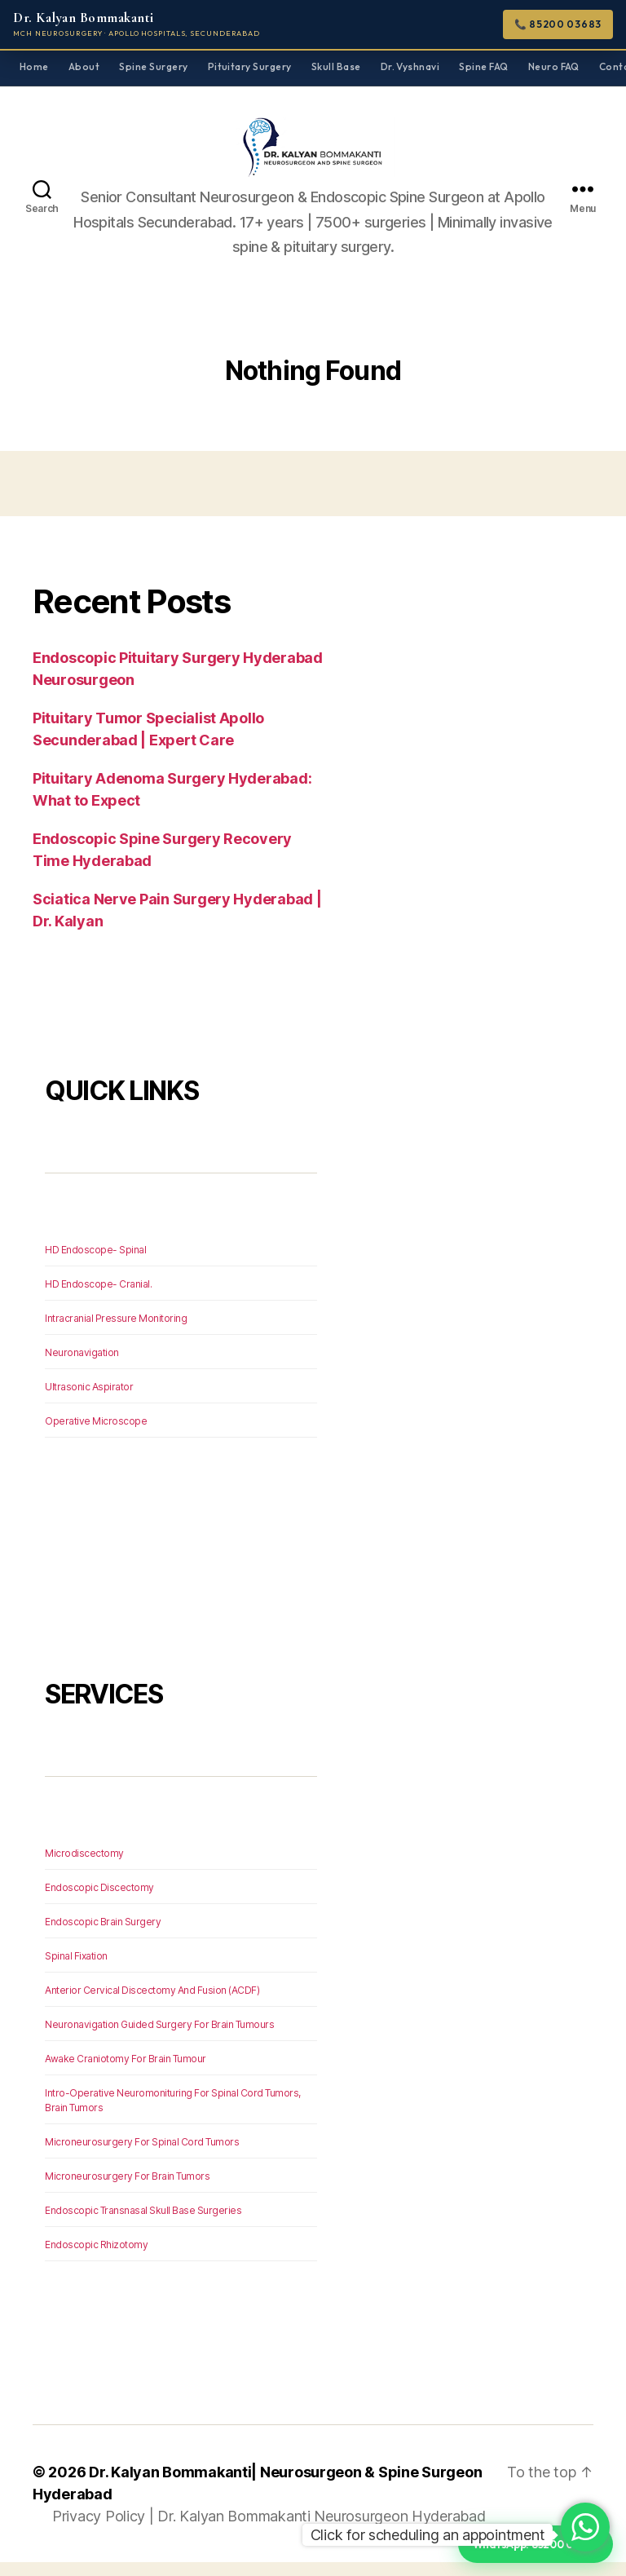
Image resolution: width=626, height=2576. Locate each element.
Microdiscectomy (84, 1867)
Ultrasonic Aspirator (89, 1400)
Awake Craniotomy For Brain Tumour (125, 2072)
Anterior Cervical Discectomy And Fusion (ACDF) (152, 2004)
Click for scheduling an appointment (428, 2534)
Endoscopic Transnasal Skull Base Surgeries (143, 2224)
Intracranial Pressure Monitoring (116, 1332)
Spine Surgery (153, 66)
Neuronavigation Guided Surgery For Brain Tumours (159, 2038)
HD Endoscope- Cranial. (98, 1298)
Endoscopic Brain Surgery (103, 1935)
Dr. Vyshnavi (410, 66)
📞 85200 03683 (558, 24)
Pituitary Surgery (250, 66)
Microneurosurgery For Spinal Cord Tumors (142, 2156)
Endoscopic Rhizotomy (96, 2258)
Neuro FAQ (554, 66)
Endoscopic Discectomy (99, 1901)
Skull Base (336, 66)
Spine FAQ (483, 66)
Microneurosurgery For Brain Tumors (127, 2190)
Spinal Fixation (76, 1970)
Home (34, 66)
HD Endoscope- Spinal (95, 1263)
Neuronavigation (82, 1366)
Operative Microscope (96, 1435)
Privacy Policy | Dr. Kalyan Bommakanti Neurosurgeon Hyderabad (269, 2529)
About (83, 66)
